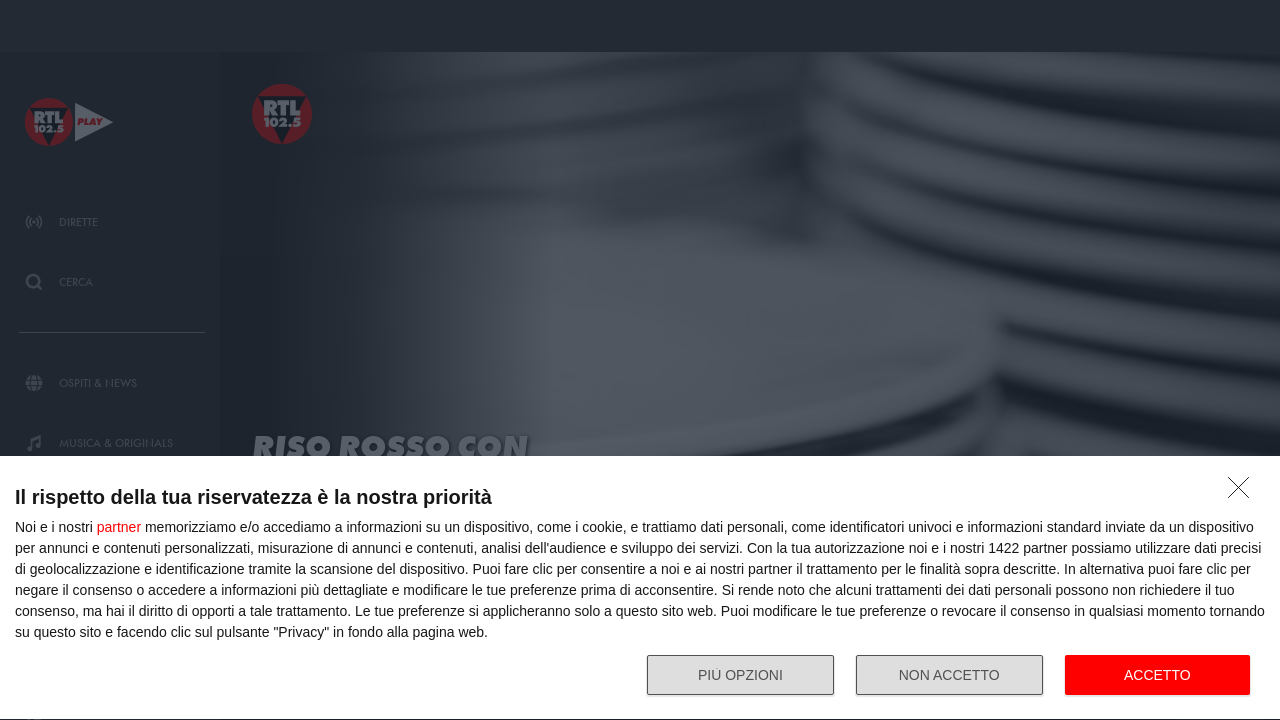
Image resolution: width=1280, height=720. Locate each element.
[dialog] (640, 588)
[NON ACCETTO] (1244, 493)
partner (119, 527)
